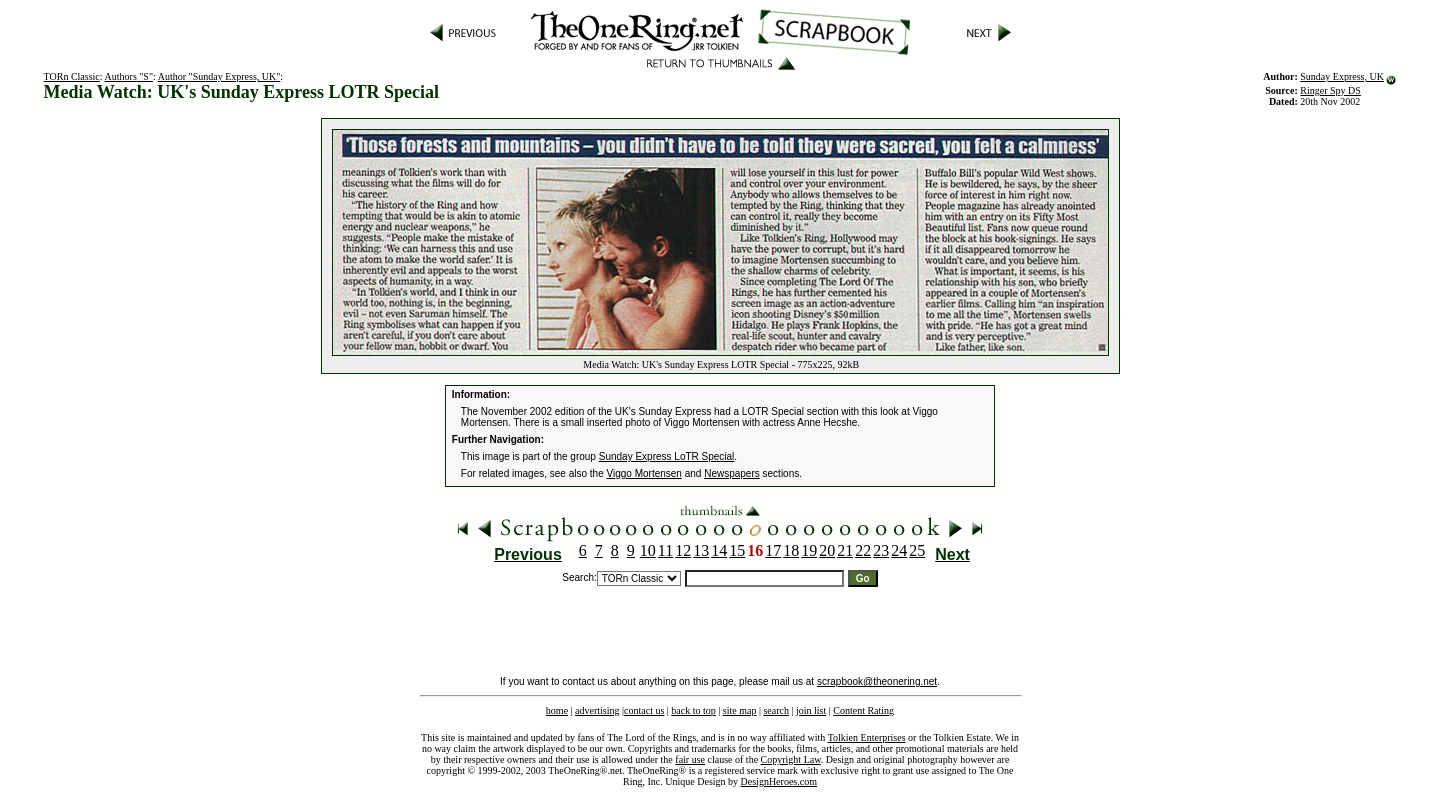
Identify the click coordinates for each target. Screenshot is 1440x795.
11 (665, 550)
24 (899, 550)
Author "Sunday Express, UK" (219, 76)
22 (863, 550)
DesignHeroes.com (779, 781)
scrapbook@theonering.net (877, 681)
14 (719, 550)
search (776, 710)
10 (648, 550)
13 (701, 550)
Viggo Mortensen (644, 473)
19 (809, 550)
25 (917, 550)
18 (791, 550)
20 (827, 550)
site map (740, 710)
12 (683, 550)
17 (773, 550)
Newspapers (732, 473)
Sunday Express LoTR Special (667, 456)
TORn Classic (72, 76)
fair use (690, 759)
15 (737, 550)
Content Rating (863, 710)
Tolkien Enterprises (867, 737)
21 (845, 550)
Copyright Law (791, 759)
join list (811, 710)
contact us (644, 710)
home (557, 710)
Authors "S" (129, 76)
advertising (597, 710)
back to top (693, 710)
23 (881, 550)
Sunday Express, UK (1342, 76)
